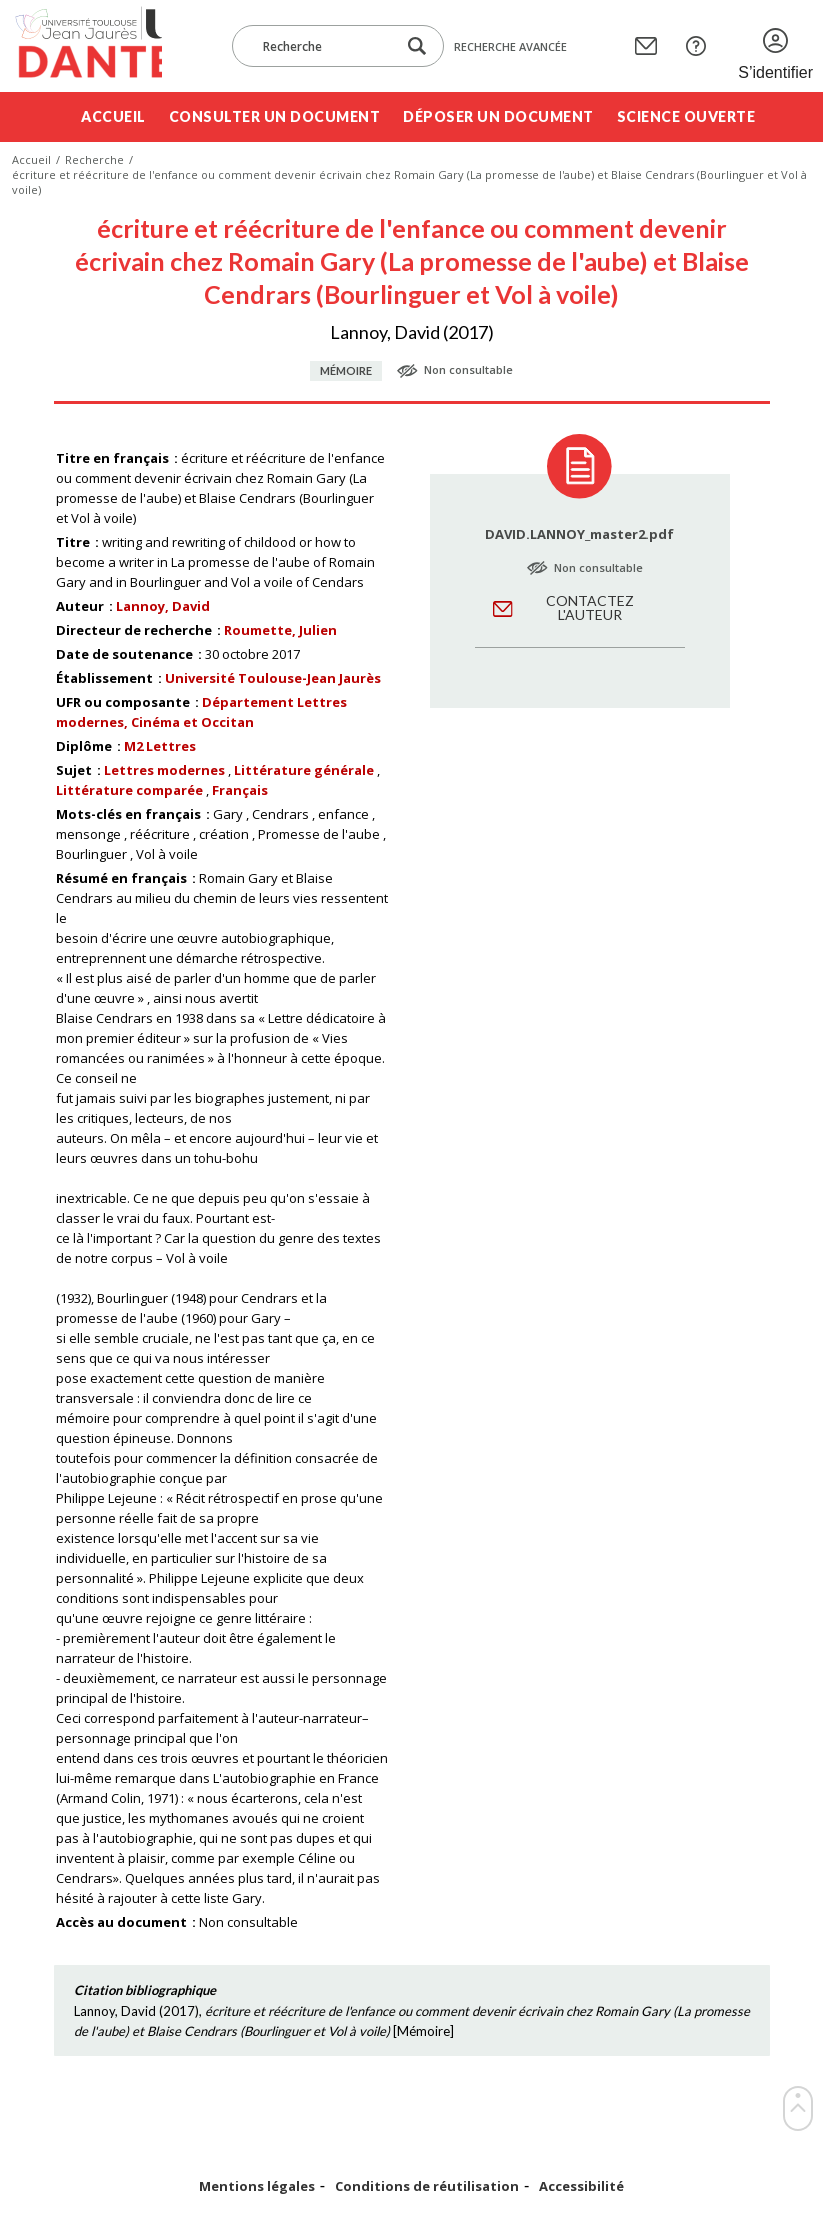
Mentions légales (257, 2186)
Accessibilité (581, 2186)
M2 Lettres (160, 746)
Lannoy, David (163, 606)
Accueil (113, 116)
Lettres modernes (164, 770)
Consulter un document (275, 116)
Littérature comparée (129, 790)
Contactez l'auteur (590, 607)
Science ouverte (686, 116)
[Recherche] (324, 46)
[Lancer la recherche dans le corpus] (417, 46)
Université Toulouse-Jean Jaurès (273, 678)
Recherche (94, 159)
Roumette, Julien (280, 630)
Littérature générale (304, 770)
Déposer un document (498, 116)
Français (240, 790)
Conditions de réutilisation (427, 2186)
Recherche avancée (510, 46)
